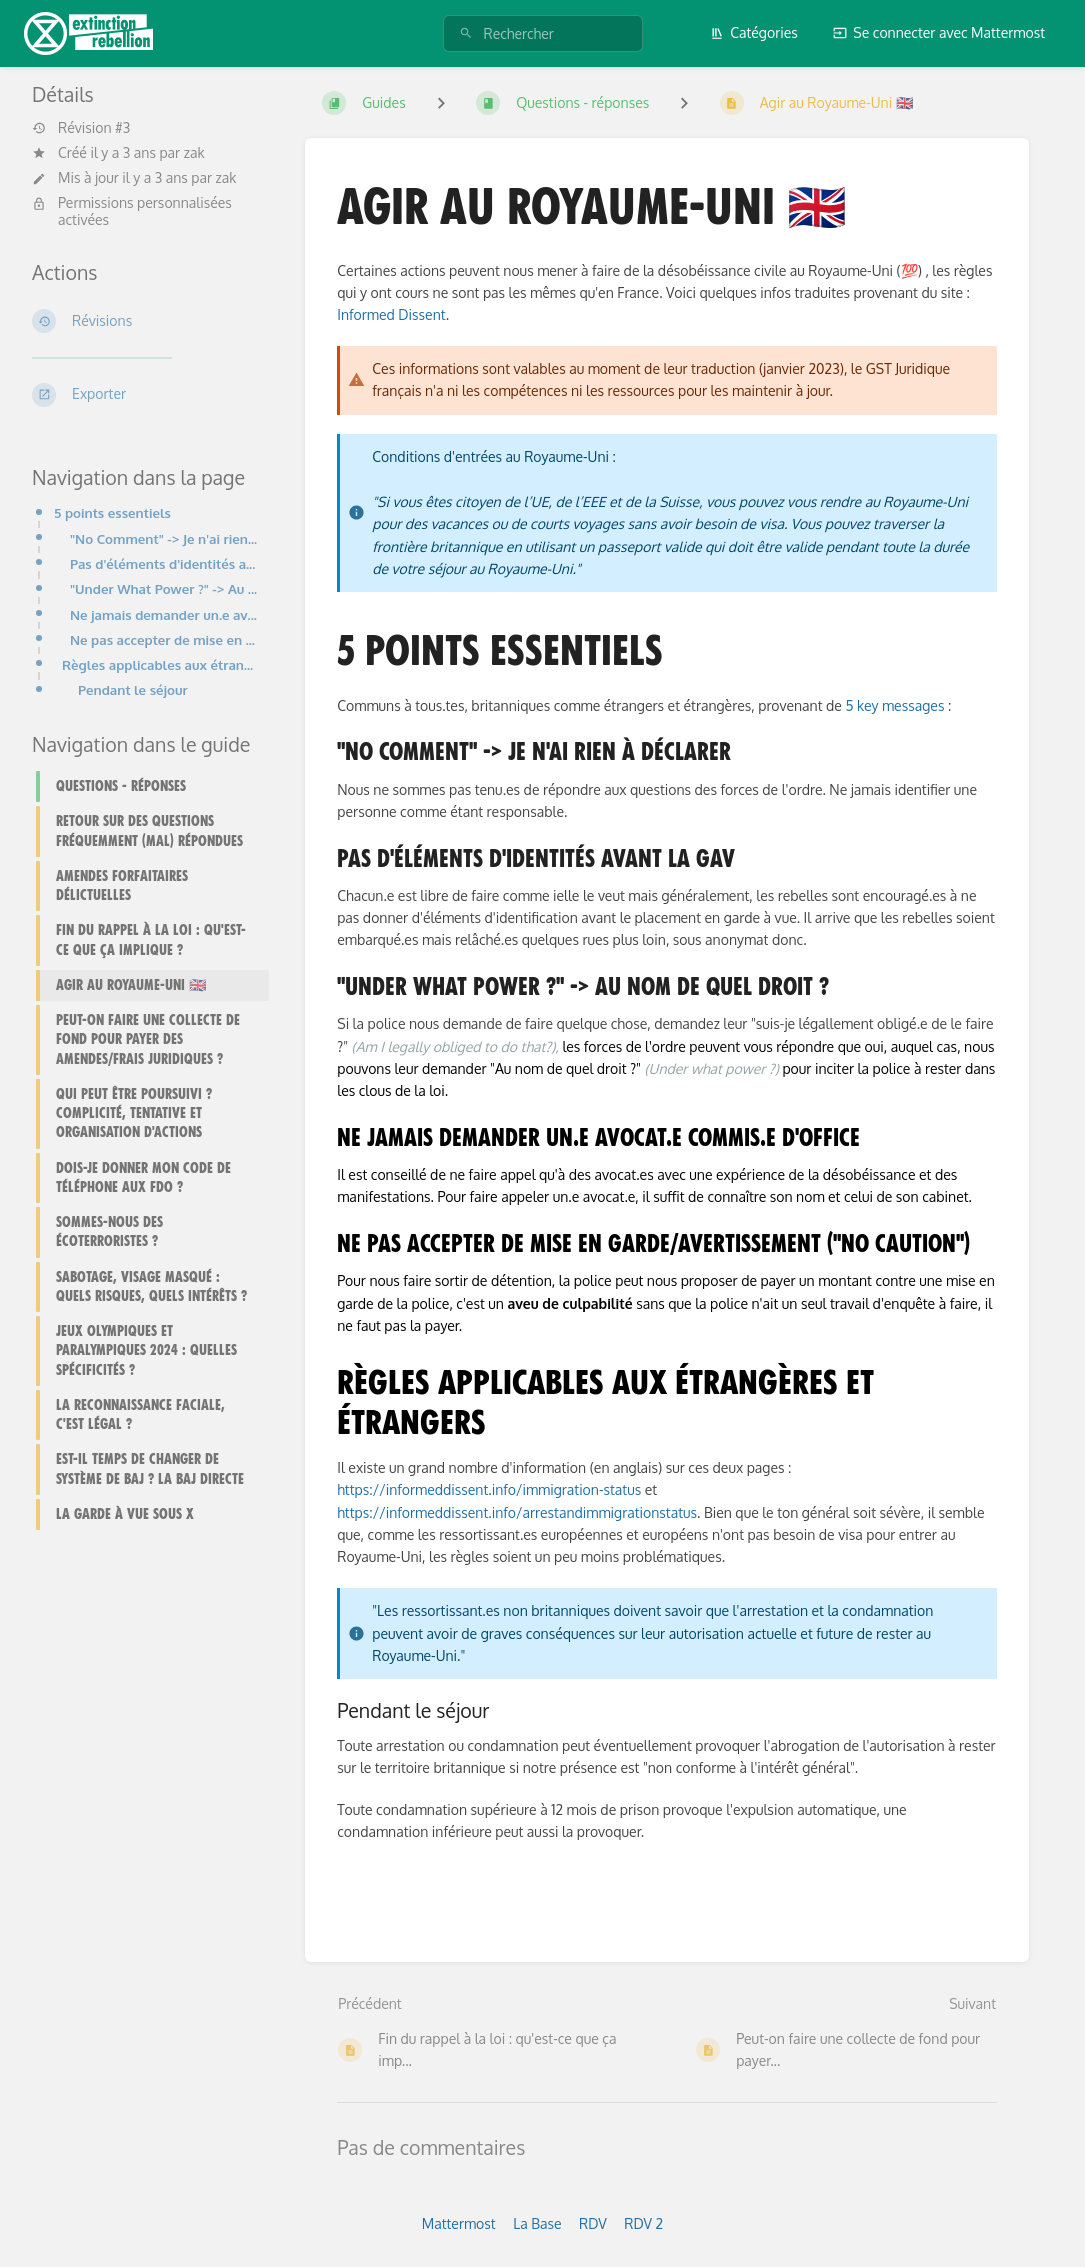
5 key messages (894, 705)
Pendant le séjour (133, 689)
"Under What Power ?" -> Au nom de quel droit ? (163, 588)
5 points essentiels (112, 512)
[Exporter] (144, 395)
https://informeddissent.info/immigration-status (489, 1489)
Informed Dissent (391, 314)
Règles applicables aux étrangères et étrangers (159, 664)
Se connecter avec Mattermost (939, 32)
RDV (593, 2223)
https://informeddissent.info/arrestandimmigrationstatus (517, 1512)
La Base (537, 2223)
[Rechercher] (466, 33)
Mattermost (459, 2223)
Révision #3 (81, 128)
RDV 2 (643, 2223)
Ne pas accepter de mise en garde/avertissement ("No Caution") (163, 639)
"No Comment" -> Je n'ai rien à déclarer (163, 538)
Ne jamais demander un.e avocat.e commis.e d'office (163, 614)
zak (194, 152)
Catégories (754, 32)
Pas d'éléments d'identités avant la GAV (163, 563)
